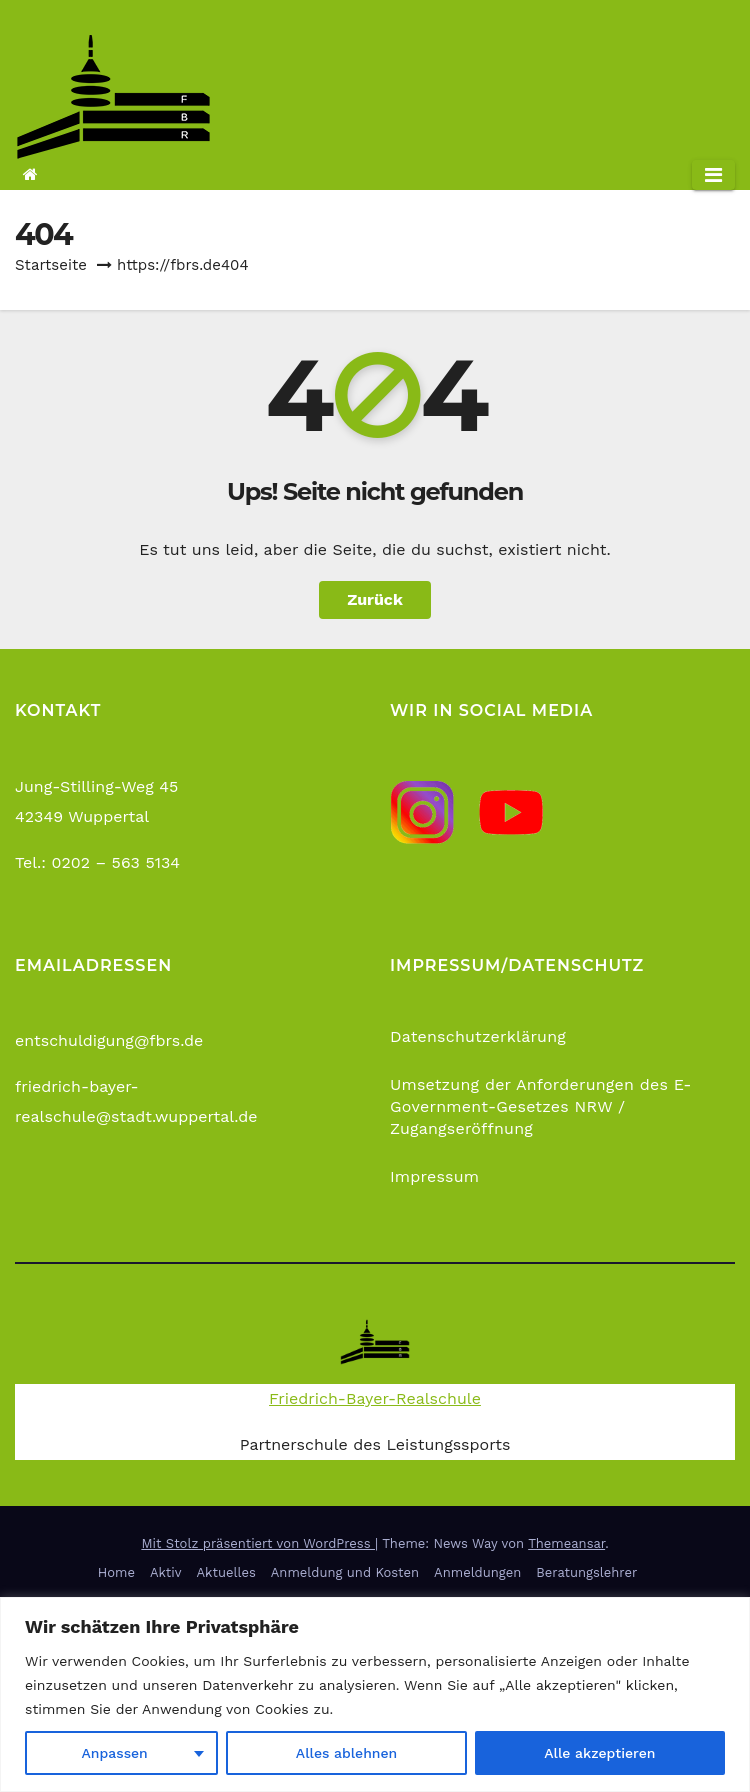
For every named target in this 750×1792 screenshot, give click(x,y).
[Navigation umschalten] (713, 175)
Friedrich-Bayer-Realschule (375, 1398)
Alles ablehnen (346, 1753)
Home (116, 1572)
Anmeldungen (477, 1572)
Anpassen (115, 1753)
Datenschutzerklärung (478, 1036)
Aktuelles (226, 1572)
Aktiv (166, 1572)
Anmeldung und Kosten (345, 1572)
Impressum (434, 1176)
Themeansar (566, 1543)
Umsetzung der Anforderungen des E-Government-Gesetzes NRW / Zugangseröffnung (541, 1106)
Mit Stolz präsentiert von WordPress (258, 1543)
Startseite (51, 265)
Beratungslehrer (586, 1572)
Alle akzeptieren (599, 1753)
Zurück (375, 599)
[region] (375, 1694)
